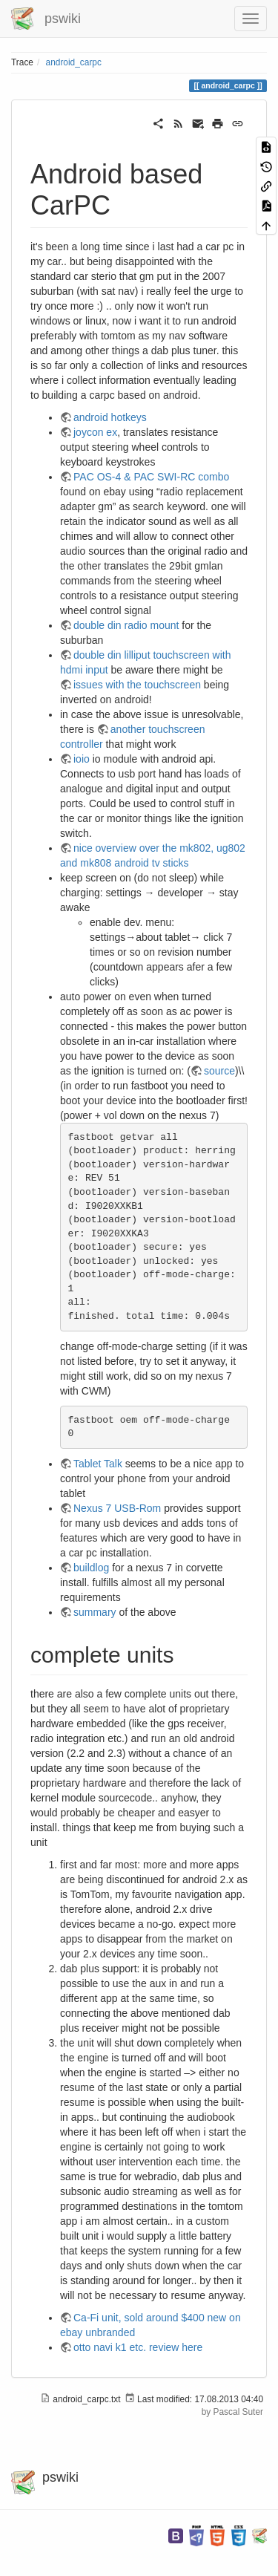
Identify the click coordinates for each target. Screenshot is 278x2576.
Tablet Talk (97, 1464)
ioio (81, 759)
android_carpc (74, 62)
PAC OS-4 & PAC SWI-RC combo (151, 477)
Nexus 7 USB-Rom (117, 1508)
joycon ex (95, 432)
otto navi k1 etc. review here (137, 2347)
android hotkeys (110, 417)
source (219, 1071)
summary (94, 1612)
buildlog (91, 1568)
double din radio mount (126, 625)
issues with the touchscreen (137, 685)
